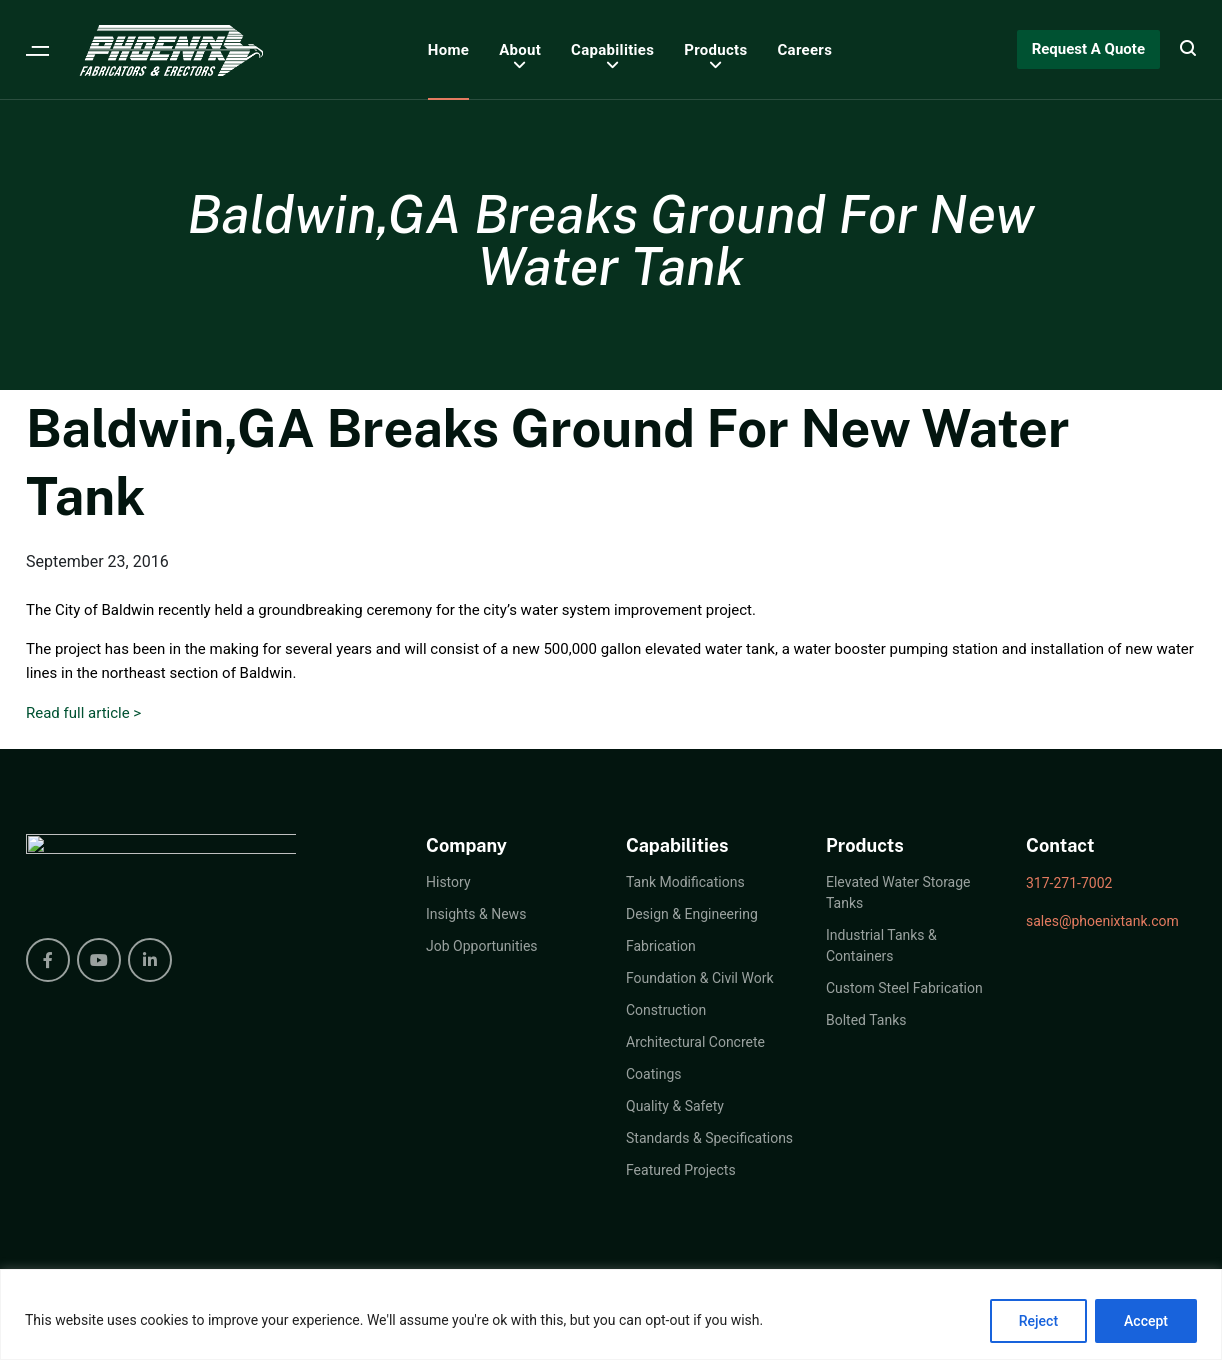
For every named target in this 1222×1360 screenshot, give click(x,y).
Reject (1038, 1321)
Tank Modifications (685, 882)
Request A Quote (1088, 49)
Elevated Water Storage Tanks (898, 892)
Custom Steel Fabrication (904, 988)
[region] (611, 1314)
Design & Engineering (692, 914)
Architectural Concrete (695, 1042)
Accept (1146, 1321)
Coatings (654, 1074)
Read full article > (83, 713)
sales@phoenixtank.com (1102, 921)
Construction (666, 1010)
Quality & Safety (675, 1106)
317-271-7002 (1069, 883)
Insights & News (476, 914)
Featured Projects (681, 1170)
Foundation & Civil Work (700, 978)
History (448, 882)
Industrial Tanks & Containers (881, 945)
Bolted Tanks (866, 1020)
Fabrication (661, 946)
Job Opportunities (482, 946)
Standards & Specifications (709, 1138)
